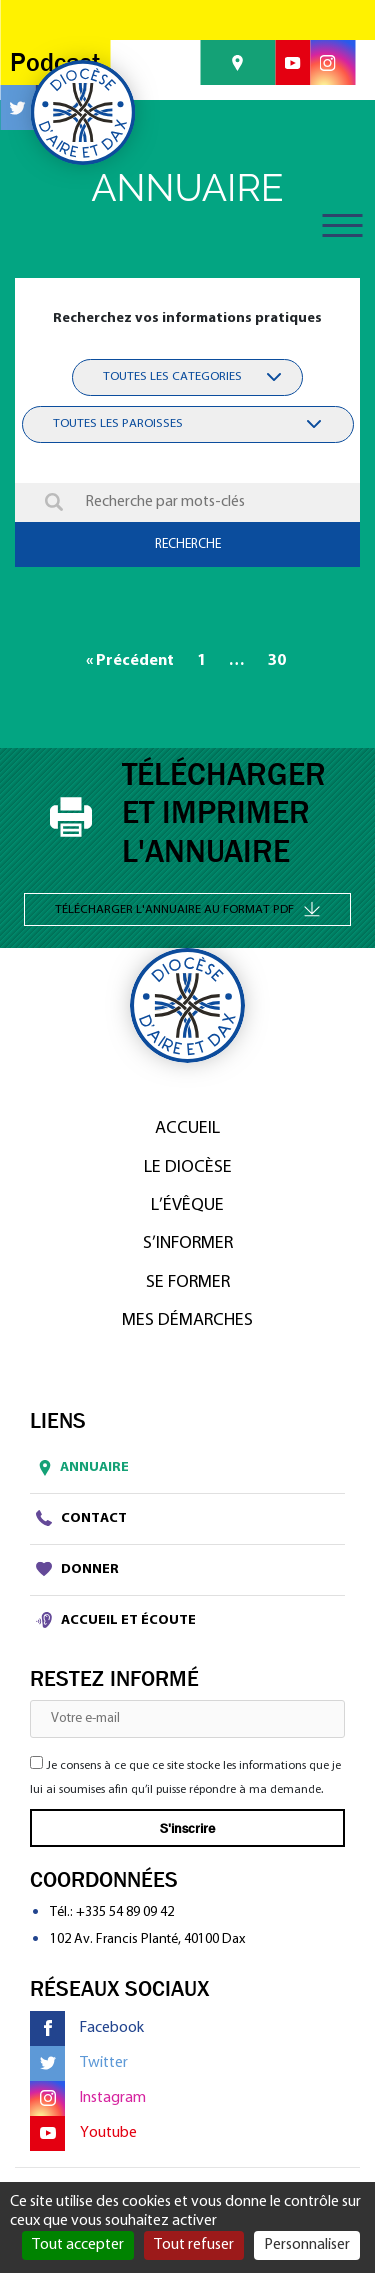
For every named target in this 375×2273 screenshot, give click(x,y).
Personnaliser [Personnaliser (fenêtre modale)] (307, 2245)
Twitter (79, 2063)
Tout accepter (78, 2245)
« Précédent (130, 661)
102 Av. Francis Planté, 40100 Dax (147, 1939)
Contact (81, 1518)
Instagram (88, 2098)
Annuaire (79, 1468)
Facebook (87, 2028)
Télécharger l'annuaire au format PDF (187, 909)
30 (277, 661)
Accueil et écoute (116, 1620)
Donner (77, 1569)
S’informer (188, 1243)
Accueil (187, 1128)
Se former (188, 1282)
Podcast (55, 62)
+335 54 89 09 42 (125, 1912)
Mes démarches (187, 1320)
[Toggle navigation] (342, 225)
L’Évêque (187, 1205)
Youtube (83, 2133)
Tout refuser (194, 2245)
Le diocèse (188, 1167)
